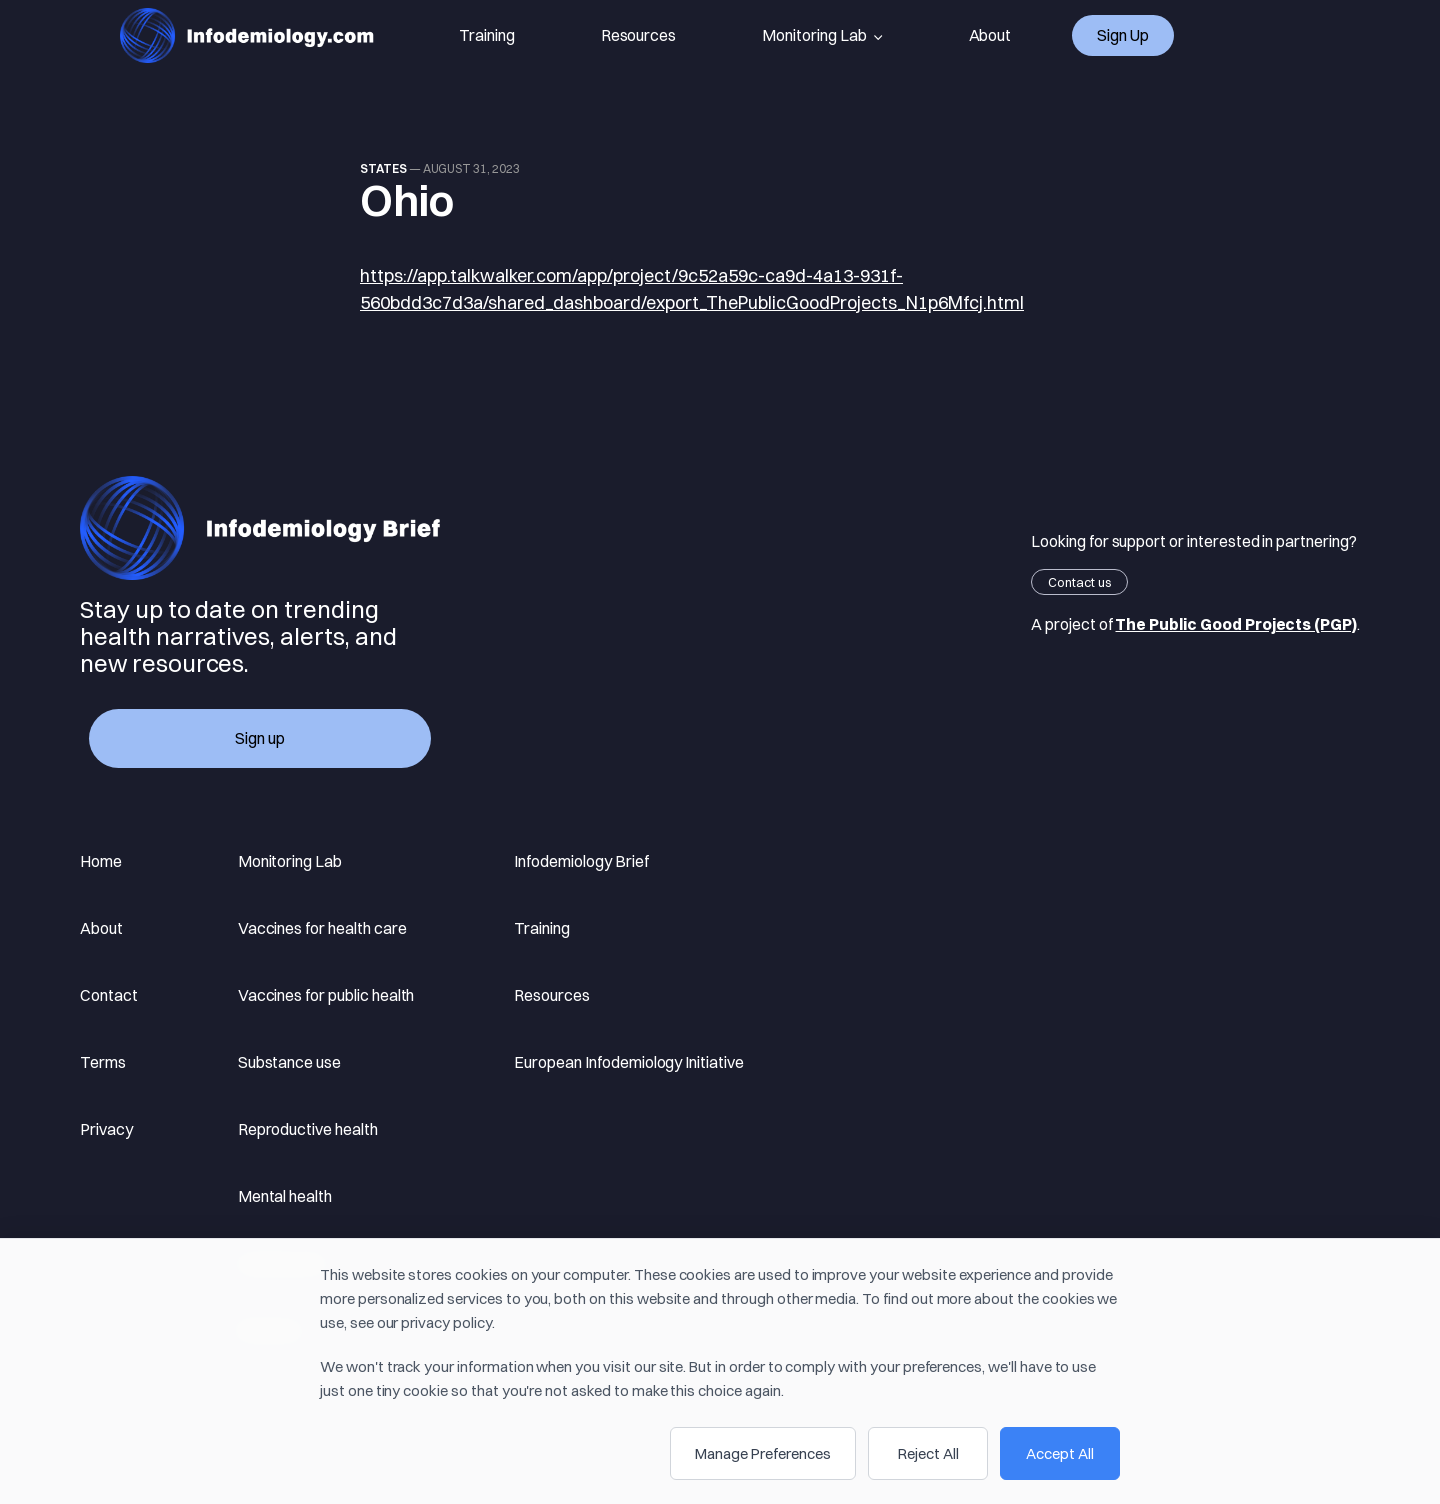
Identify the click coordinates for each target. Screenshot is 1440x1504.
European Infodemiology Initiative (628, 1062)
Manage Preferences (763, 1453)
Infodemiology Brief (581, 861)
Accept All (1060, 1453)
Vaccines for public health (326, 995)
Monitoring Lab (822, 36)
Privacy (106, 1129)
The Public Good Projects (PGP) (1236, 624)
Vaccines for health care (322, 928)
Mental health (285, 1196)
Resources (639, 35)
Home (101, 861)
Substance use (289, 1062)
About (990, 35)
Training (487, 35)
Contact (109, 995)
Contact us (1079, 582)
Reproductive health (308, 1129)
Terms (103, 1062)
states (383, 168)
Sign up (1123, 35)
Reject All (928, 1453)
